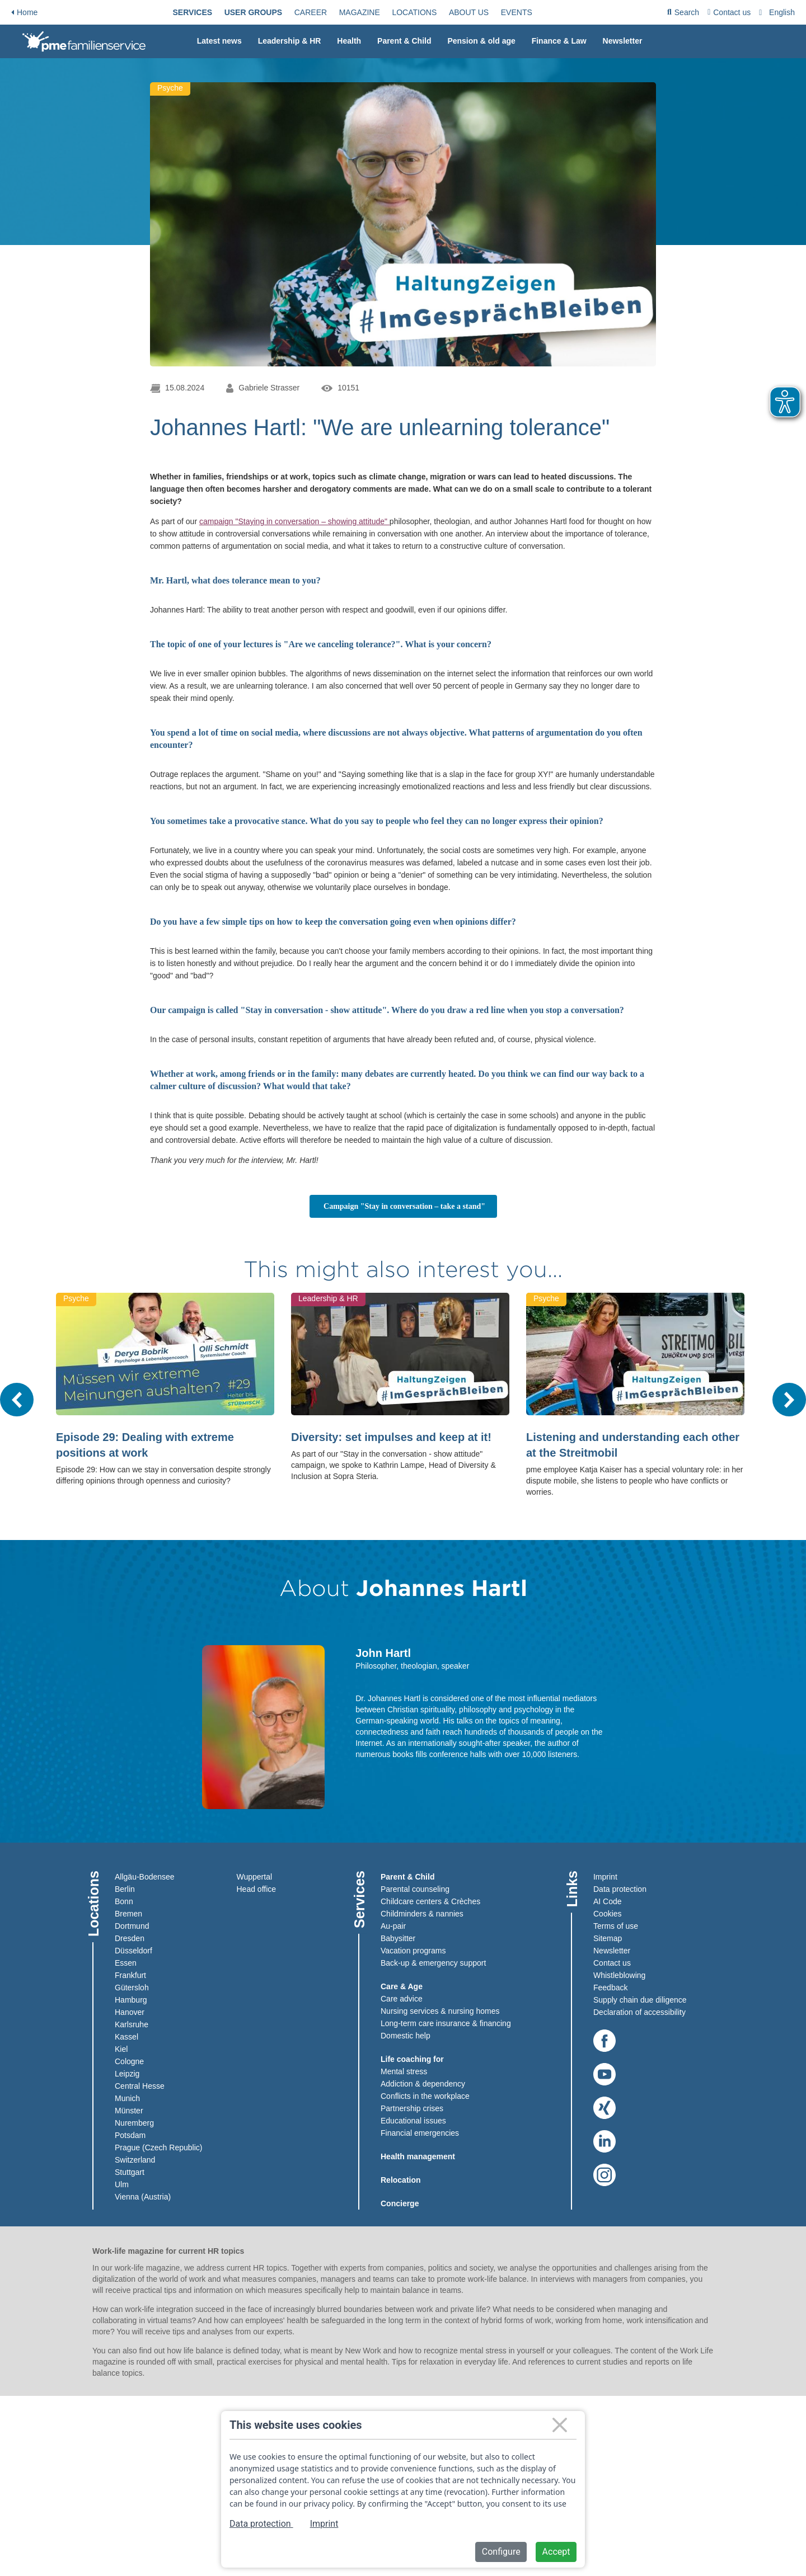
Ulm (122, 2184)
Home (24, 12)
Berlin (125, 1889)
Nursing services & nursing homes (440, 2011)
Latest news (219, 40)
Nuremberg (134, 2122)
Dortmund (132, 1926)
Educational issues (413, 2120)
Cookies (607, 1913)
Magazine (359, 12)
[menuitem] (193, 12)
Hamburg (131, 1999)
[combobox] (778, 12)
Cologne (129, 2061)
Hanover (129, 2012)
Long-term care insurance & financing (446, 2023)
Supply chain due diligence (640, 1999)
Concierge (400, 2203)
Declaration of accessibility (639, 2012)
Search (683, 14)
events (516, 12)
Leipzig (127, 2073)
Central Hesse (140, 2085)
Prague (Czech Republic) (158, 2147)
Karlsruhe (131, 2024)
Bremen (128, 1913)
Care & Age (402, 1986)
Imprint (605, 1876)
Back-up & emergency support (433, 1962)
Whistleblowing (619, 1975)
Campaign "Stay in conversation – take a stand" (410, 1206)
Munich (127, 2098)
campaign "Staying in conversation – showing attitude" (294, 521)
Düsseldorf (133, 1950)
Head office (257, 1889)
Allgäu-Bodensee (145, 1876)
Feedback (610, 1987)
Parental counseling (415, 1889)
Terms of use (615, 1926)
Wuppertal (255, 1876)
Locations (414, 12)
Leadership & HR (289, 40)
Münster (129, 2110)
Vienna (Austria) (143, 2196)
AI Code (607, 1901)
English (782, 12)
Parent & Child (404, 40)
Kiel (121, 2049)
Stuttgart (129, 2172)
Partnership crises (412, 2108)
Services (193, 12)
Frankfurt (130, 1975)
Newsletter (623, 40)
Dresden (129, 1938)
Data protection (619, 1889)
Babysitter (398, 1938)
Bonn (124, 1901)
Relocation (401, 2179)
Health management (418, 2156)
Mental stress (404, 2071)
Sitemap (607, 1938)
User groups (253, 12)
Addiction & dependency (423, 2083)
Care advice (402, 1998)
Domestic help (405, 2035)
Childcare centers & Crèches (430, 1901)
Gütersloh (132, 1987)
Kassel (126, 2036)
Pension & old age (481, 40)
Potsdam (130, 2135)
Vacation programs (413, 1950)
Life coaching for (412, 2059)
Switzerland (135, 2159)
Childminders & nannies (422, 1913)
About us (469, 12)
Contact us (729, 12)
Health (349, 40)
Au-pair (393, 1926)
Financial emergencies (420, 2132)
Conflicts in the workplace (425, 2096)
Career (310, 12)
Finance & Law (559, 40)
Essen (126, 1962)
